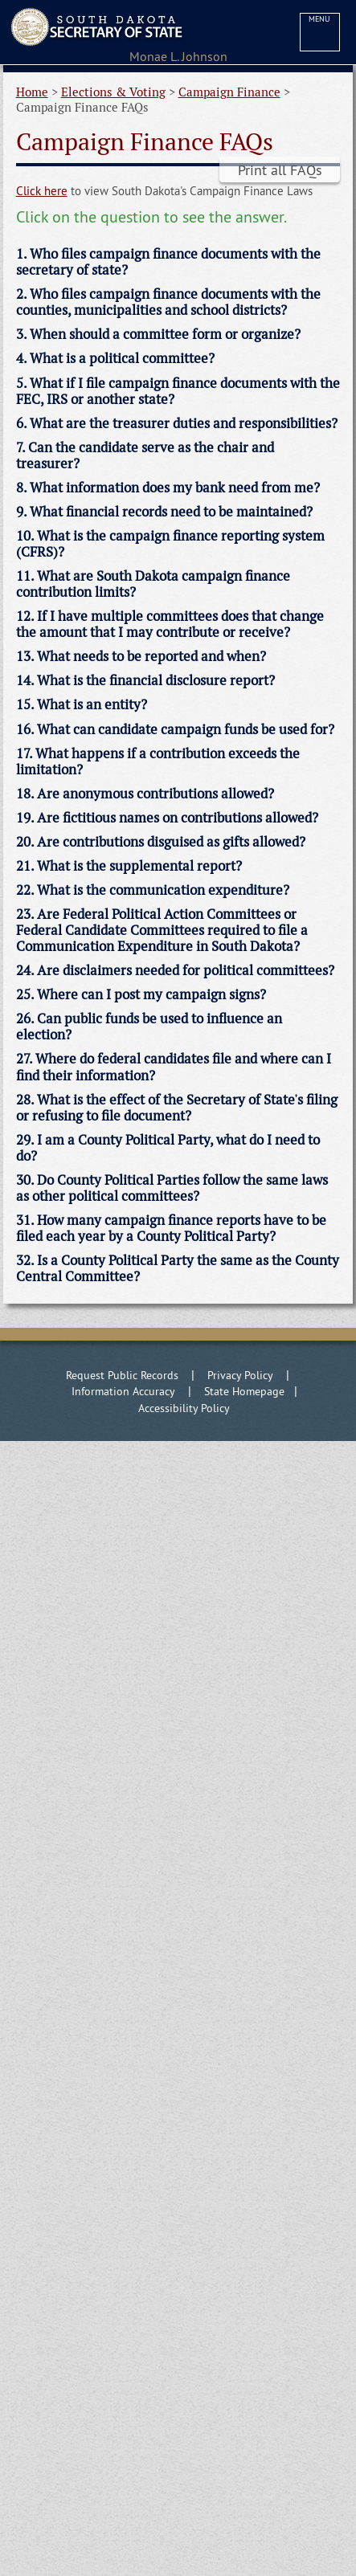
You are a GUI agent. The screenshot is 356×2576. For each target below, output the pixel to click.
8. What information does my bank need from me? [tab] (168, 488)
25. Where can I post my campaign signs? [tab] (141, 994)
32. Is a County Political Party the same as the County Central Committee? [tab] (177, 1268)
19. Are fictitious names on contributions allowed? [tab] (167, 818)
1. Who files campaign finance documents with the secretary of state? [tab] (168, 262)
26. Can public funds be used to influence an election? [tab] (149, 1026)
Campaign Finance (229, 92)
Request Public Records (122, 1375)
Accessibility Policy (184, 1408)
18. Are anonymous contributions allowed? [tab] (145, 794)
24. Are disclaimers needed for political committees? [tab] (175, 970)
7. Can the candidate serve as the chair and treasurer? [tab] (145, 455)
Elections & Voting (113, 92)
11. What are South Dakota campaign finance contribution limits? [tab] (153, 584)
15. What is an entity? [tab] (81, 704)
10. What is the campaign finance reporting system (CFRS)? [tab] (170, 544)
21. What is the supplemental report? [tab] (129, 866)
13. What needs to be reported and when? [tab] (141, 656)
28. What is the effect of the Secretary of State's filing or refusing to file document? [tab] (177, 1108)
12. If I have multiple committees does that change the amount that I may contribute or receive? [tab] (170, 624)
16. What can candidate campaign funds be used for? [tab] (175, 729)
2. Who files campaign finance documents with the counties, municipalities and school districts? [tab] (168, 302)
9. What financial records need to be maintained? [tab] (164, 512)
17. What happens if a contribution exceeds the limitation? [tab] (158, 761)
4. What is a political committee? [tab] (115, 358)
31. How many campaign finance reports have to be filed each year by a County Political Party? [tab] (171, 1228)
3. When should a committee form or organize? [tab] (158, 334)
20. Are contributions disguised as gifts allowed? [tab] (160, 842)
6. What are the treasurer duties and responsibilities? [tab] (177, 423)
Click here (42, 190)
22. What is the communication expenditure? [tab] (152, 890)
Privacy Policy (240, 1375)
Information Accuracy (123, 1391)
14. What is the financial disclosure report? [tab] (145, 680)
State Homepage (244, 1391)
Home (32, 92)
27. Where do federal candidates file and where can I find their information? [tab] (173, 1067)
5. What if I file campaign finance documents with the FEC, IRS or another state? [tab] (178, 391)
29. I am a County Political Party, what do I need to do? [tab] (168, 1148)
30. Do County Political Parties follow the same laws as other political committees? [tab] (172, 1188)
